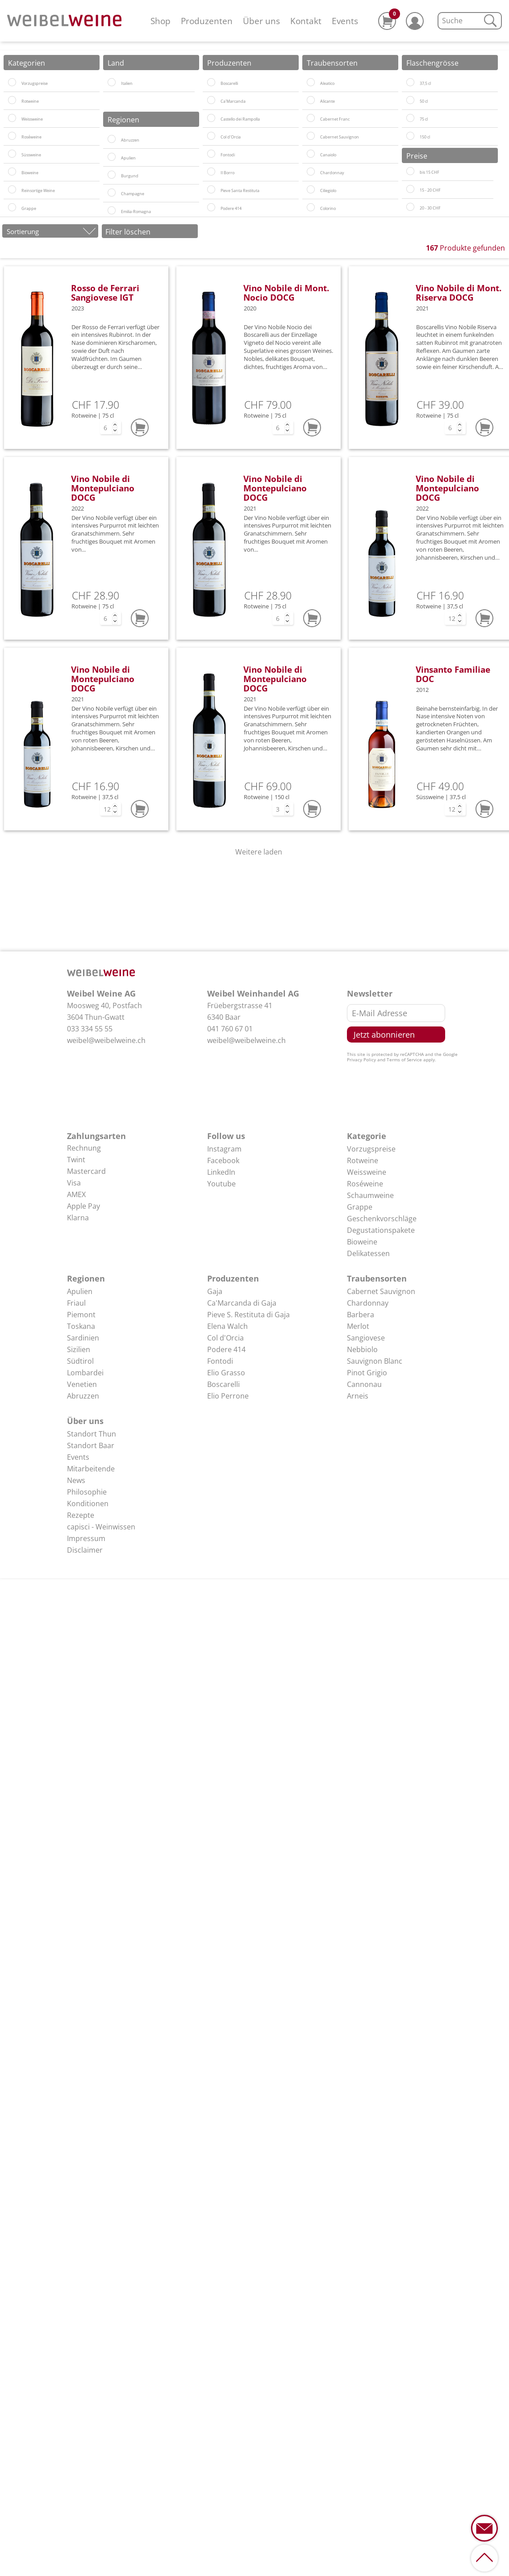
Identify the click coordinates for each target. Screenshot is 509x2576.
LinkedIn (221, 1172)
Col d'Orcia (225, 1338)
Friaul (76, 1303)
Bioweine (362, 1242)
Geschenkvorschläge (382, 1218)
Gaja (214, 1291)
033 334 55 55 (90, 1029)
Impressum (86, 1538)
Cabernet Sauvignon (381, 1291)
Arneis (357, 1396)
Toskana (81, 1326)
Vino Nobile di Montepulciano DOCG (102, 488)
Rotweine (362, 1160)
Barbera (360, 1314)
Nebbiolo (362, 1349)
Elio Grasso (226, 1373)
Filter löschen (127, 232)
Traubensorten (377, 1278)
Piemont (81, 1314)
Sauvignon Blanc (374, 1361)
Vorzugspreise (371, 1149)
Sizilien (78, 1349)
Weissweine (366, 1172)
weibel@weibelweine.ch (106, 1040)
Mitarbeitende (91, 1469)
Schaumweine (370, 1195)
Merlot (358, 1326)
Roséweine (365, 1184)
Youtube (221, 1184)
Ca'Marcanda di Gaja (241, 1303)
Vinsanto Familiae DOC (453, 674)
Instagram (224, 1149)
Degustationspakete (381, 1230)
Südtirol (80, 1361)
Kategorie (366, 1136)
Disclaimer (85, 1550)
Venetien (82, 1384)
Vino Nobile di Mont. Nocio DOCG (286, 292)
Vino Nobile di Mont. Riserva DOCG (458, 292)
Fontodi (220, 1361)
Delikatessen (368, 1253)
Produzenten (207, 21)
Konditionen (87, 1503)
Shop (160, 21)
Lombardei (85, 1373)
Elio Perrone (228, 1396)
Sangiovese (366, 1338)
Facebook (223, 1160)
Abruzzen (83, 1396)
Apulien (79, 1291)
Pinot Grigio (367, 1373)
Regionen (86, 1278)
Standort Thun (91, 1434)
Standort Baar (90, 1445)
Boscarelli (223, 1384)
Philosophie (87, 1492)
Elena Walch (227, 1326)
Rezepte (80, 1515)
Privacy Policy (361, 1059)
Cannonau (364, 1384)
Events (345, 21)
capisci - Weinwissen (101, 1527)
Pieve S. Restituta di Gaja (248, 1314)
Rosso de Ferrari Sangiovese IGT (105, 292)
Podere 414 (226, 1349)
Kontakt (305, 21)
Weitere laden (258, 852)
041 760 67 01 (230, 1029)
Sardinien (83, 1338)
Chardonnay (367, 1303)
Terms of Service (404, 1059)
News (76, 1480)
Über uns (261, 21)
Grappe (359, 1207)
